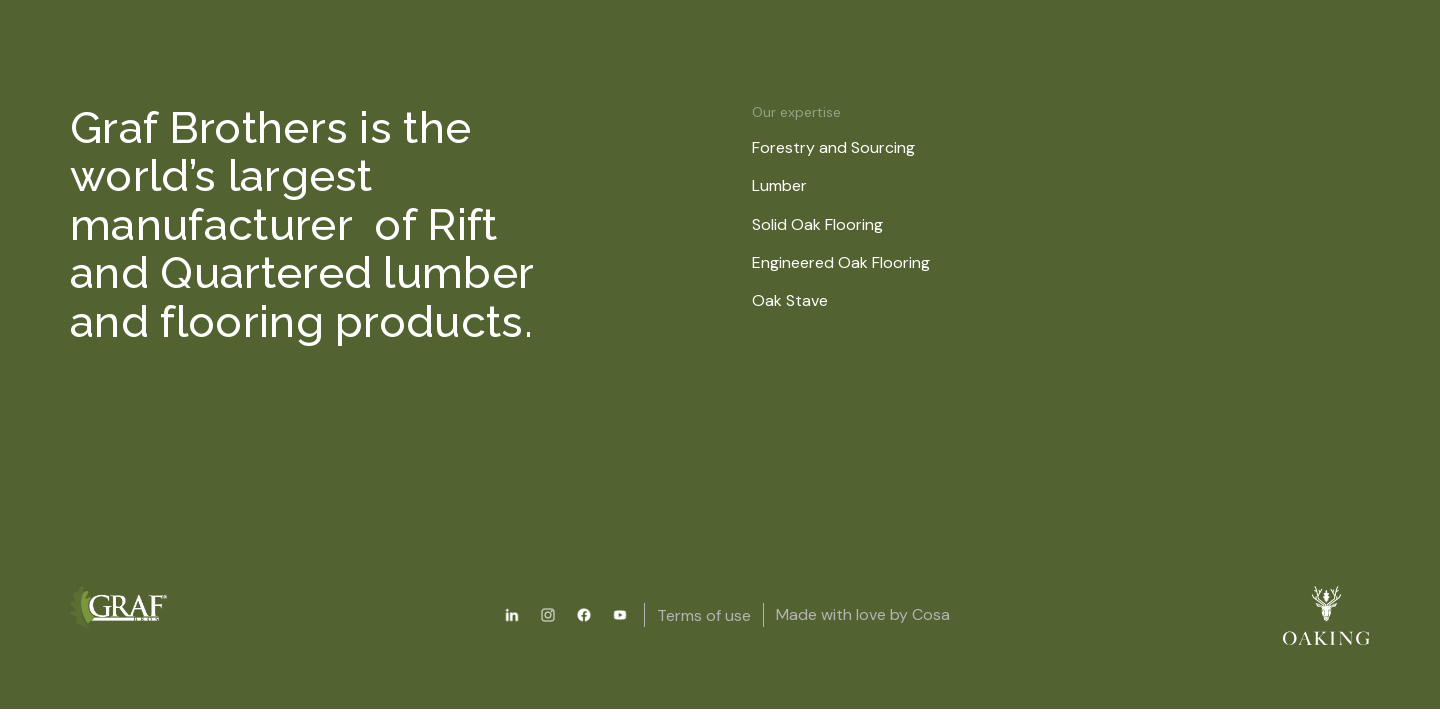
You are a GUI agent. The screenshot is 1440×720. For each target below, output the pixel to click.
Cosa (931, 614)
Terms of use (704, 615)
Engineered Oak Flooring (854, 262)
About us (803, 82)
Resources (677, 82)
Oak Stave (803, 300)
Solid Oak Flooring (830, 224)
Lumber (792, 185)
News (909, 82)
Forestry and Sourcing (846, 147)
